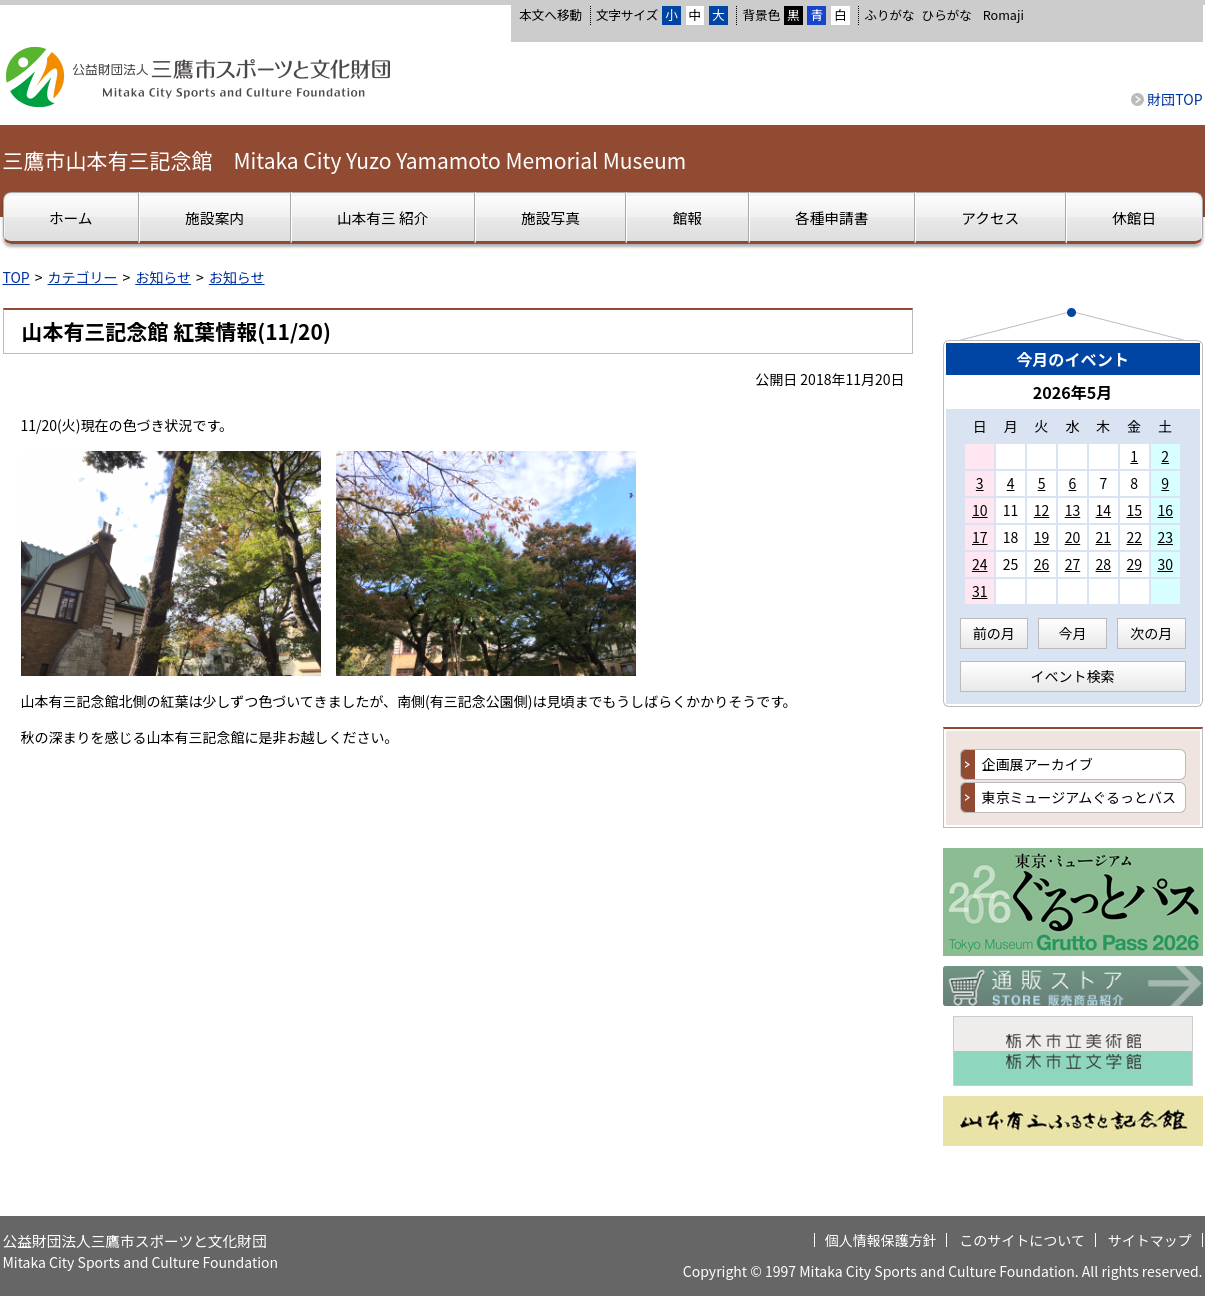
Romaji (1003, 15)
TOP (16, 277)
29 (1134, 564)
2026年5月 (1073, 392)
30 (1165, 564)
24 (980, 564)
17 (980, 537)
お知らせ (163, 277)
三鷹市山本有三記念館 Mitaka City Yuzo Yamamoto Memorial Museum (345, 160)
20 (1073, 537)
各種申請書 (831, 217)
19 (1042, 537)
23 (1165, 537)
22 (1134, 537)
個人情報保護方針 (881, 1240)
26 (1042, 564)
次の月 (1151, 633)
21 (1104, 537)
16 (1165, 510)
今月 (1073, 633)
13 (1073, 510)
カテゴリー (83, 277)
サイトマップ (1150, 1240)
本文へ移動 (550, 14)
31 (980, 591)
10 (980, 510)
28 (1104, 564)
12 (1042, 510)
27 (1073, 564)
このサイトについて (1022, 1240)
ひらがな (947, 15)
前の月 (994, 633)
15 (1134, 510)
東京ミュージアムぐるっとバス (1079, 797)
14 (1104, 510)
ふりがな (889, 14)
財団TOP (1174, 99)
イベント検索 (1073, 676)
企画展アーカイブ (1037, 764)
